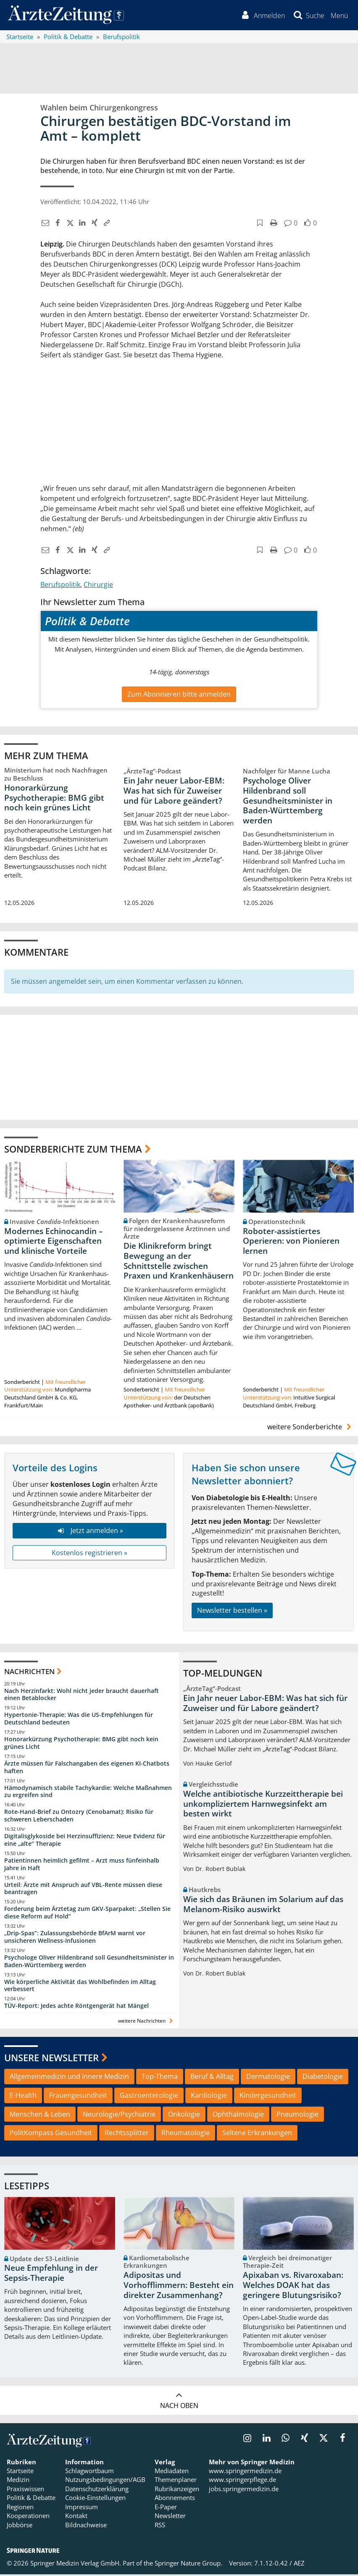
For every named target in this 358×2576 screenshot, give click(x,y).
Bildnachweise (86, 2526)
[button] (339, 16)
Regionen (20, 2508)
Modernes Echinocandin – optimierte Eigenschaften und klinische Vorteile (53, 1242)
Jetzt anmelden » (89, 1531)
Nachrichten (29, 1672)
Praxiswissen (25, 2490)
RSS (160, 2526)
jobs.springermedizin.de (244, 2490)
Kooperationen (28, 2517)
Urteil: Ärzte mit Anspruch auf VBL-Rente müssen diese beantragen (83, 1889)
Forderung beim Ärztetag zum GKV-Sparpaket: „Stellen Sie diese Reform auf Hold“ (87, 1914)
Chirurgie (98, 586)
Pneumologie (297, 2115)
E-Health (23, 2096)
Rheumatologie (185, 2134)
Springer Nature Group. (188, 2564)
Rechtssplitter (127, 2134)
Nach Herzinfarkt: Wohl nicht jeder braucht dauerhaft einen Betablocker (81, 1695)
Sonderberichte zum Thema (73, 1150)
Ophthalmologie (238, 2115)
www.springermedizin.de (245, 2472)
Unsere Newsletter (51, 2059)
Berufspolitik (60, 586)
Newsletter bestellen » (232, 1612)
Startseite (20, 2472)
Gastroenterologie (149, 2096)
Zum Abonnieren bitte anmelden (179, 695)
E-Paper (166, 2508)
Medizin (18, 2481)
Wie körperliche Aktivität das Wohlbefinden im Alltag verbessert (80, 1986)
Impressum (81, 2508)
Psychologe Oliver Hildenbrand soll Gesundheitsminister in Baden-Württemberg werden (287, 801)
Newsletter (170, 2517)
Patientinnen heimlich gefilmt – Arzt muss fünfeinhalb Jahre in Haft (81, 1865)
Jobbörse (19, 2526)
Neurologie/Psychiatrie (119, 2115)
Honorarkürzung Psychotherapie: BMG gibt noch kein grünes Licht (54, 799)
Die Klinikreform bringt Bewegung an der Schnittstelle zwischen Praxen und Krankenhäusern (179, 1262)
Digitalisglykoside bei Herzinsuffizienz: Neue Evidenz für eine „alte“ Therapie (84, 1841)
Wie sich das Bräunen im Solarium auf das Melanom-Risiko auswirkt (263, 1905)
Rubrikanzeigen (177, 2490)
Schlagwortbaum (89, 2472)
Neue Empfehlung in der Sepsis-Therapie (51, 2274)
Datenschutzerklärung (97, 2490)
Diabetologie (323, 2077)
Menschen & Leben (40, 2115)
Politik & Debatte (31, 2499)
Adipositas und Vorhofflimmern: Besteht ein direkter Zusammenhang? (179, 2286)
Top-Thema (160, 2077)
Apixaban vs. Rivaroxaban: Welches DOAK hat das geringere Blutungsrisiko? (293, 2286)
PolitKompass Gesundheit (51, 2134)
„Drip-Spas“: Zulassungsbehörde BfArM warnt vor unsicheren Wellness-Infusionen (74, 1938)
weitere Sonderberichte (310, 1428)
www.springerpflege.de (242, 2481)
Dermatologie (268, 2077)
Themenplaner (176, 2481)
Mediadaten (172, 2472)
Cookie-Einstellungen (95, 2499)
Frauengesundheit (78, 2096)
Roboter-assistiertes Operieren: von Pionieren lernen (291, 1242)
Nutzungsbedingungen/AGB (105, 2481)
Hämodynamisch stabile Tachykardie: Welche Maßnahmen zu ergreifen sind (88, 1792)
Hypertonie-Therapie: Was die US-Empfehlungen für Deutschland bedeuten (78, 1720)
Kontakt (76, 2517)
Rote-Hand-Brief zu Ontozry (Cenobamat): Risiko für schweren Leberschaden (78, 1817)
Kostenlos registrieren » (89, 1554)
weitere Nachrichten (146, 2022)
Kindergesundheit (268, 2096)
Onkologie (184, 2115)
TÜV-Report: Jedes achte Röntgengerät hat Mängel (76, 2007)
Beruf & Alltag (212, 2077)
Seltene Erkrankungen (257, 2134)
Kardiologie (209, 2096)
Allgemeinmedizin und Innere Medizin (69, 2077)
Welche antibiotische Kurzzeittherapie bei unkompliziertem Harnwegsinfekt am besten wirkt (263, 1805)
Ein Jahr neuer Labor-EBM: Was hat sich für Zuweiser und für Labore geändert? (174, 791)
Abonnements (175, 2499)
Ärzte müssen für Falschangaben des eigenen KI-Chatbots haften (86, 1768)
